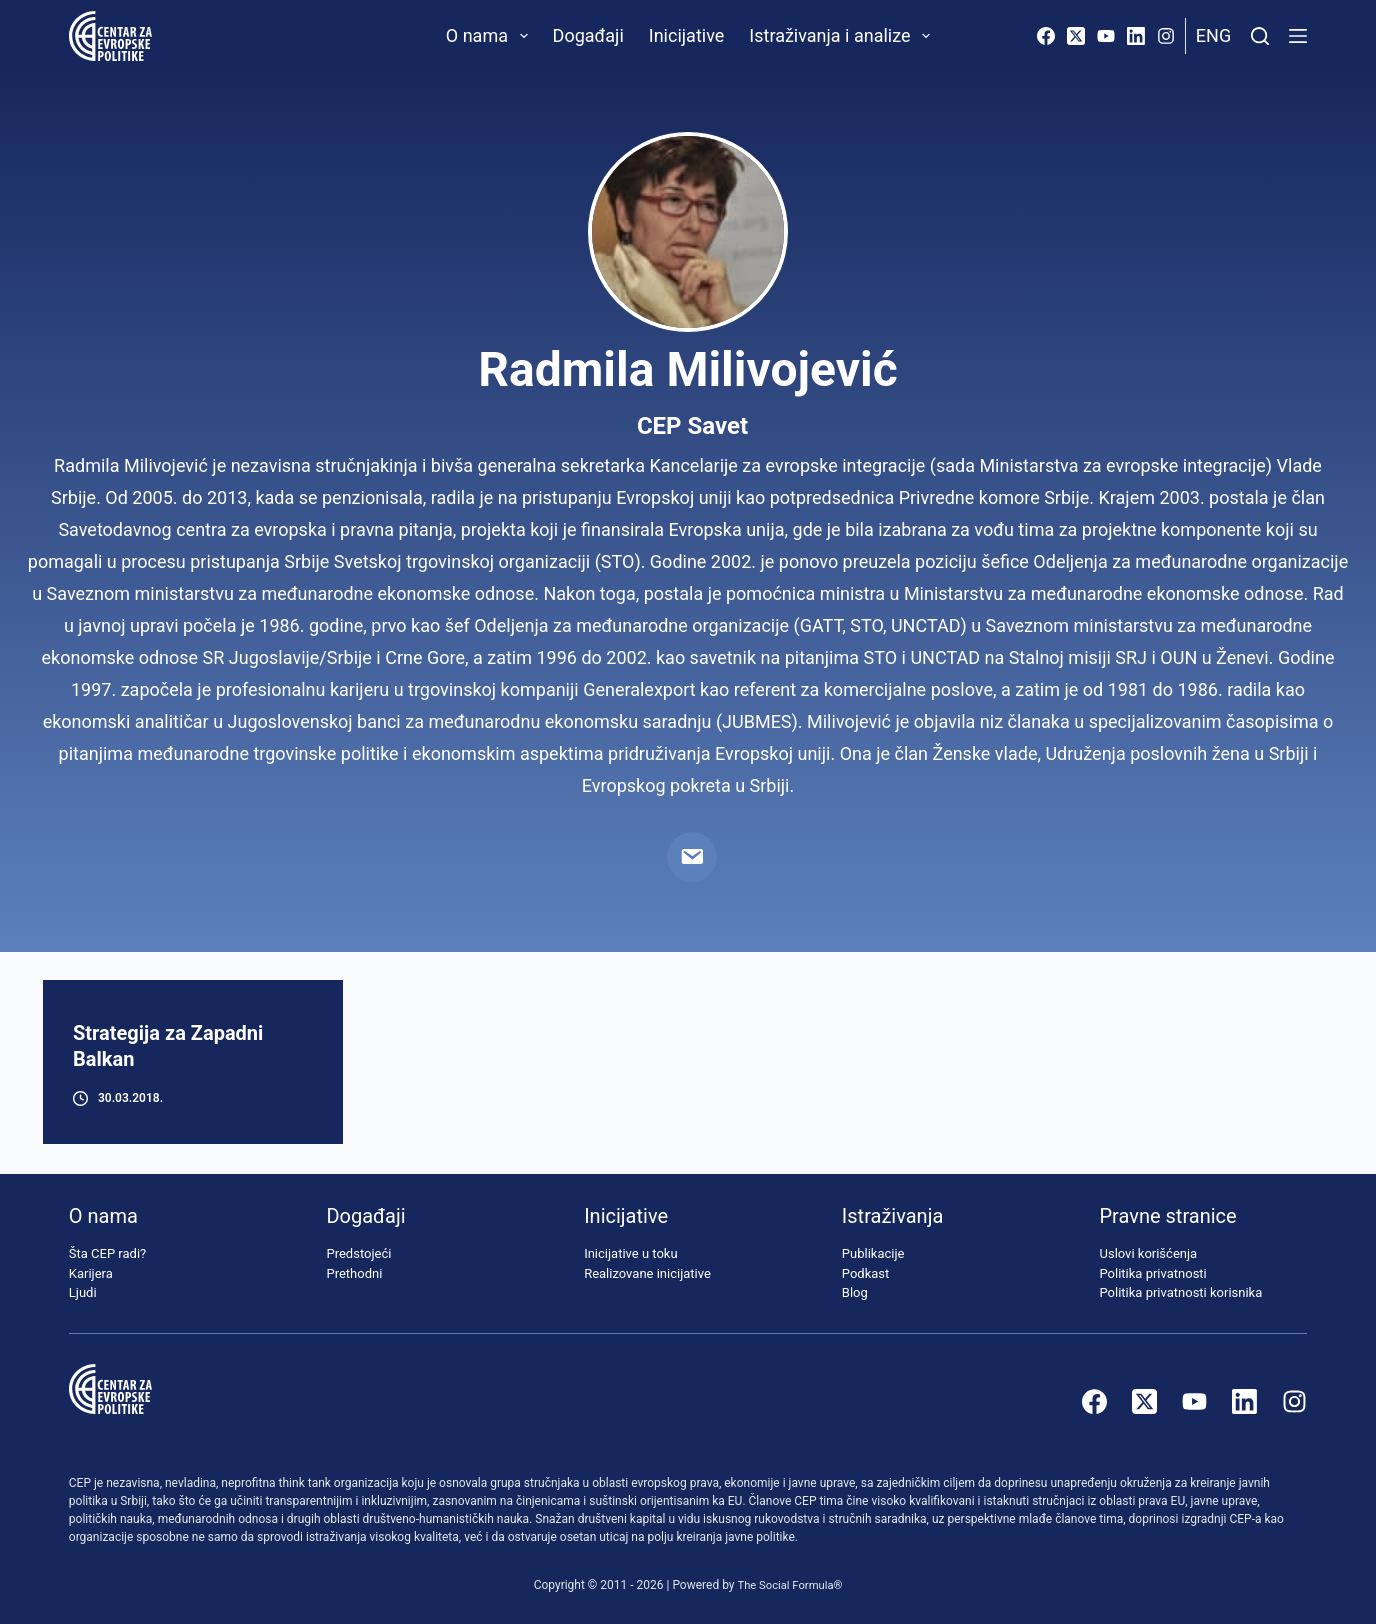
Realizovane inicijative (647, 1273)
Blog (855, 1293)
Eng (1213, 35)
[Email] (692, 857)
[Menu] (1298, 36)
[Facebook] (1046, 36)
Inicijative (687, 35)
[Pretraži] (1260, 36)
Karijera (91, 1273)
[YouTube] (1106, 36)
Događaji (588, 35)
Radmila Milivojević (687, 369)
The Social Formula (785, 1585)
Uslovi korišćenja (1149, 1254)
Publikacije (873, 1254)
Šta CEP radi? (107, 1254)
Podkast (866, 1273)
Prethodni (354, 1273)
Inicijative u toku (630, 1254)
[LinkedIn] (1136, 36)
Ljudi (83, 1293)
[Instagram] (1166, 36)
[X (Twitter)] (1076, 36)
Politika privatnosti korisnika (1181, 1293)
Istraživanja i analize (843, 36)
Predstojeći (358, 1254)
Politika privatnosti (1153, 1273)
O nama (491, 36)
